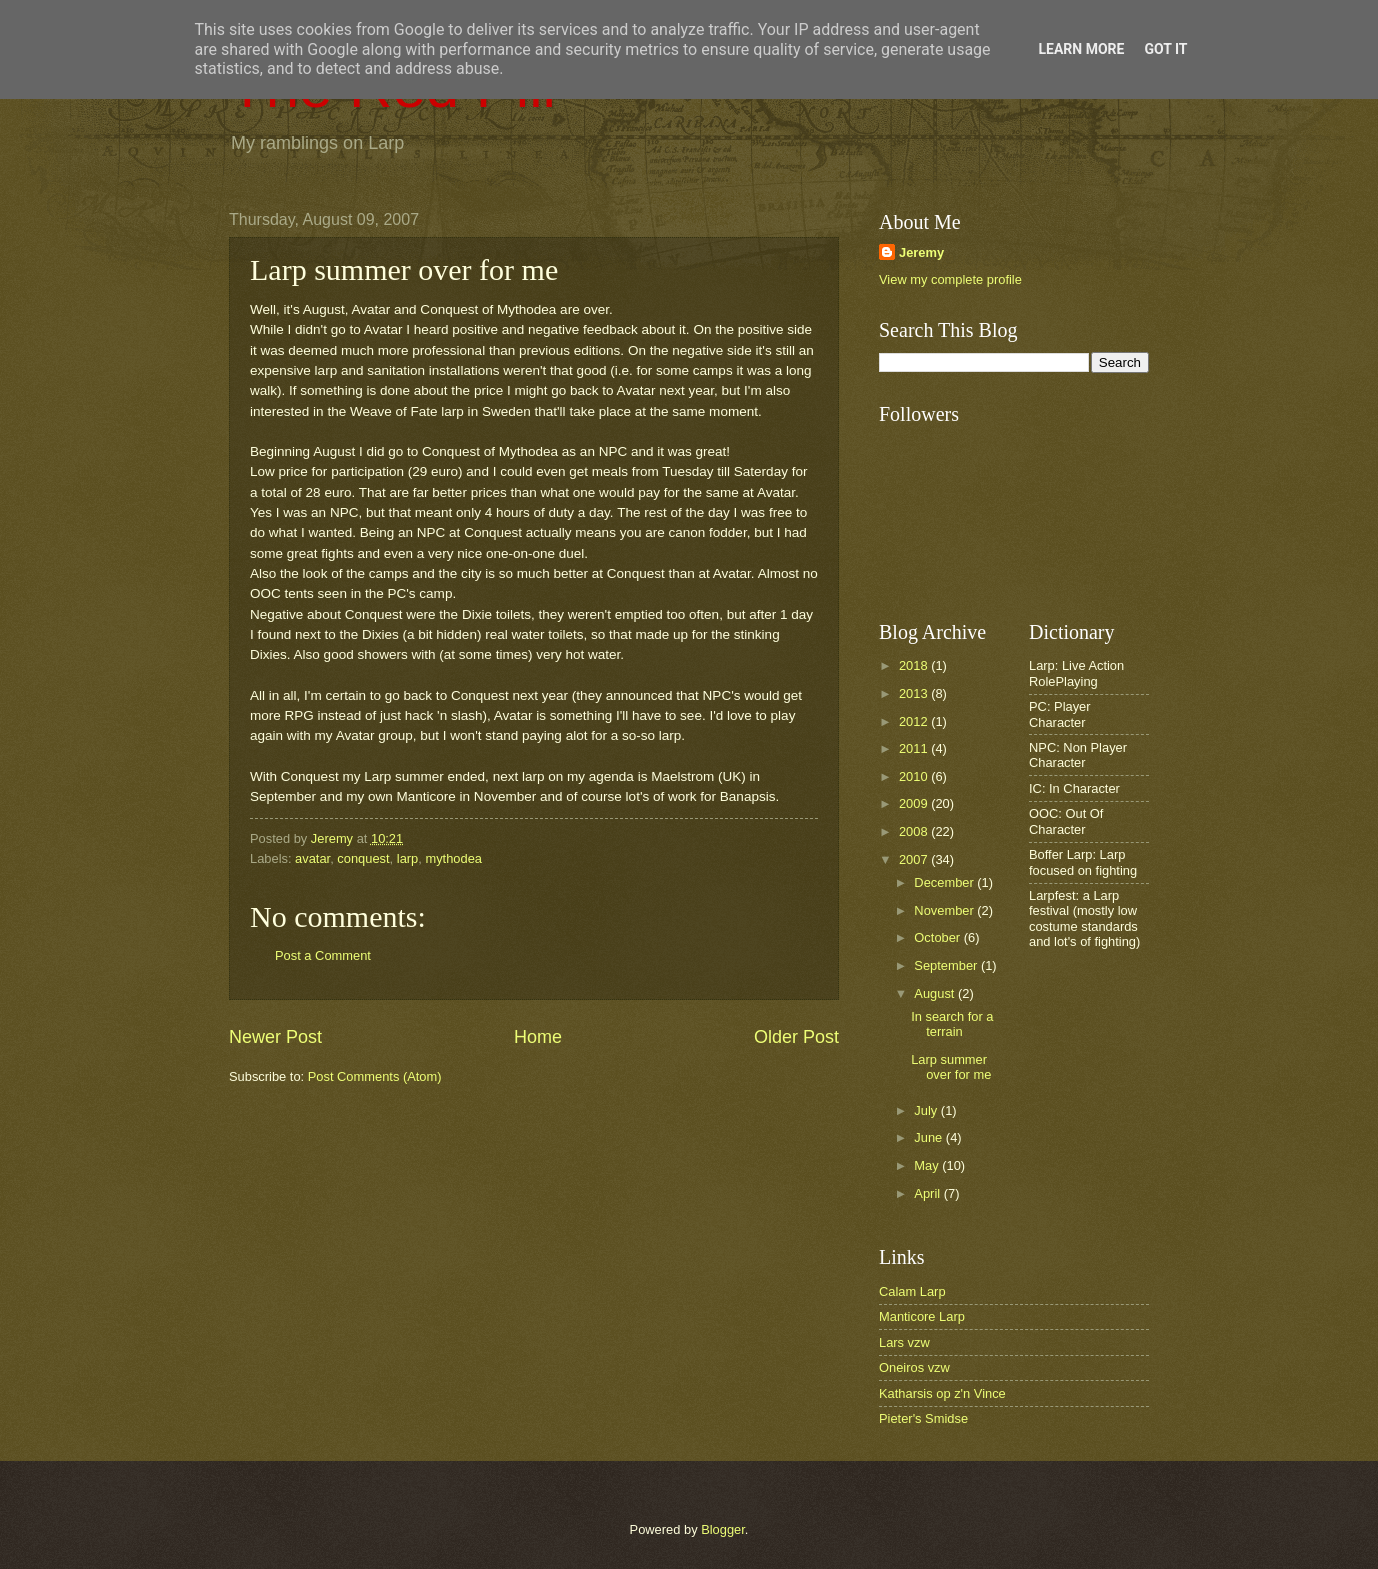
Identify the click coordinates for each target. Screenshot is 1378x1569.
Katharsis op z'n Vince (942, 1393)
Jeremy (921, 252)
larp (407, 858)
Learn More (1081, 49)
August (936, 993)
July (927, 1110)
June (930, 1137)
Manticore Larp (922, 1316)
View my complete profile (950, 279)
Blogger (723, 1529)
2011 (915, 748)
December (945, 882)
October (938, 937)
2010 (915, 776)
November (945, 910)
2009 (915, 803)
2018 (915, 665)
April (928, 1193)
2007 (915, 859)
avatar (312, 858)
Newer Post (275, 1037)
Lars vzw (904, 1342)
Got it (1165, 49)
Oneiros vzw (914, 1367)
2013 (915, 693)
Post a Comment (323, 955)
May (928, 1165)
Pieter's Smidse (923, 1418)
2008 (915, 831)
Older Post (796, 1037)
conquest (363, 858)
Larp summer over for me (951, 1067)
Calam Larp (912, 1291)
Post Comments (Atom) (375, 1076)
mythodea (453, 858)
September (947, 965)
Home (538, 1037)
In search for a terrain (952, 1024)
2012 (915, 721)
